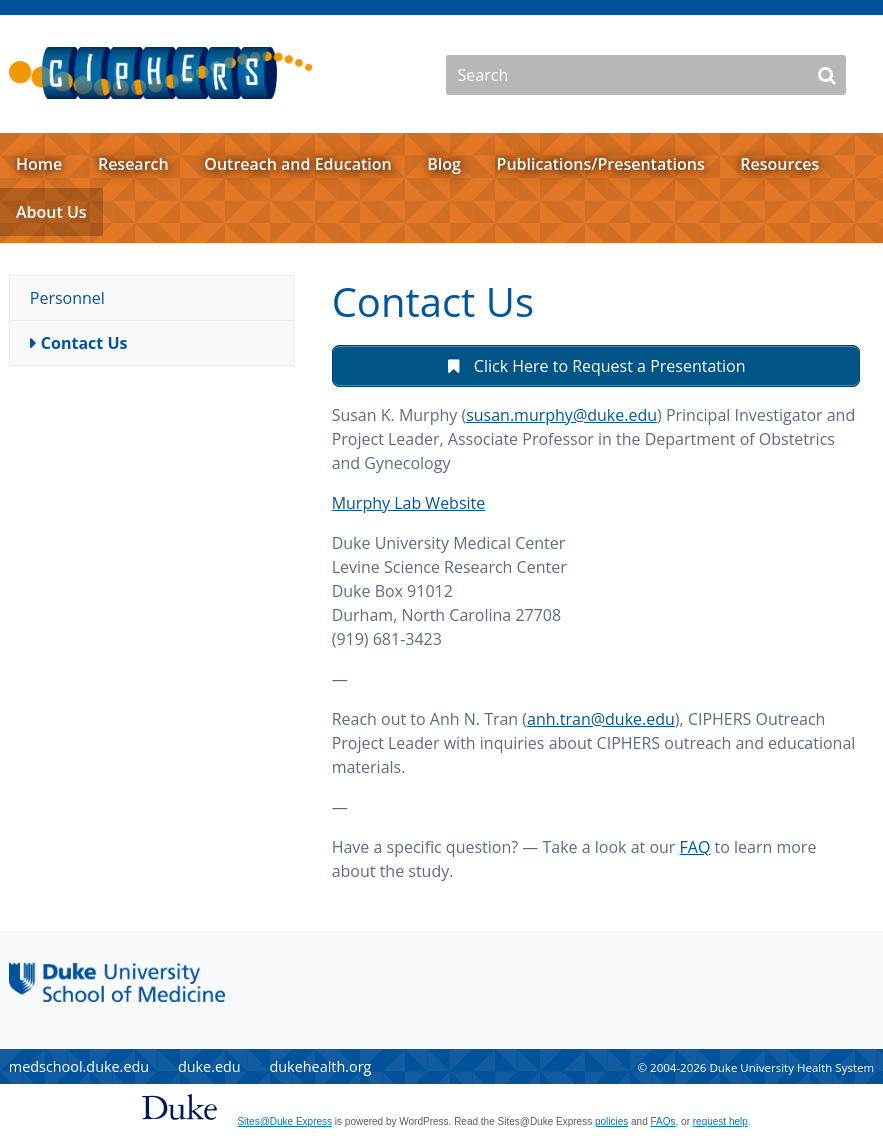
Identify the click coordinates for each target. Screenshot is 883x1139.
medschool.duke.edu (79, 1066)
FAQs (663, 1121)
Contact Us (84, 343)
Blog (444, 164)
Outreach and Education (297, 164)
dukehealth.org (320, 1066)
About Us (51, 212)
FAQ (695, 847)
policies (611, 1121)
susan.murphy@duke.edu (561, 415)
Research (133, 164)
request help (720, 1121)
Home (39, 164)
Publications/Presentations (601, 164)
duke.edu (209, 1066)
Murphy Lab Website (409, 503)
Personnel (67, 298)
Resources (779, 164)
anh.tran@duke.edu (601, 719)
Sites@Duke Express (284, 1121)
